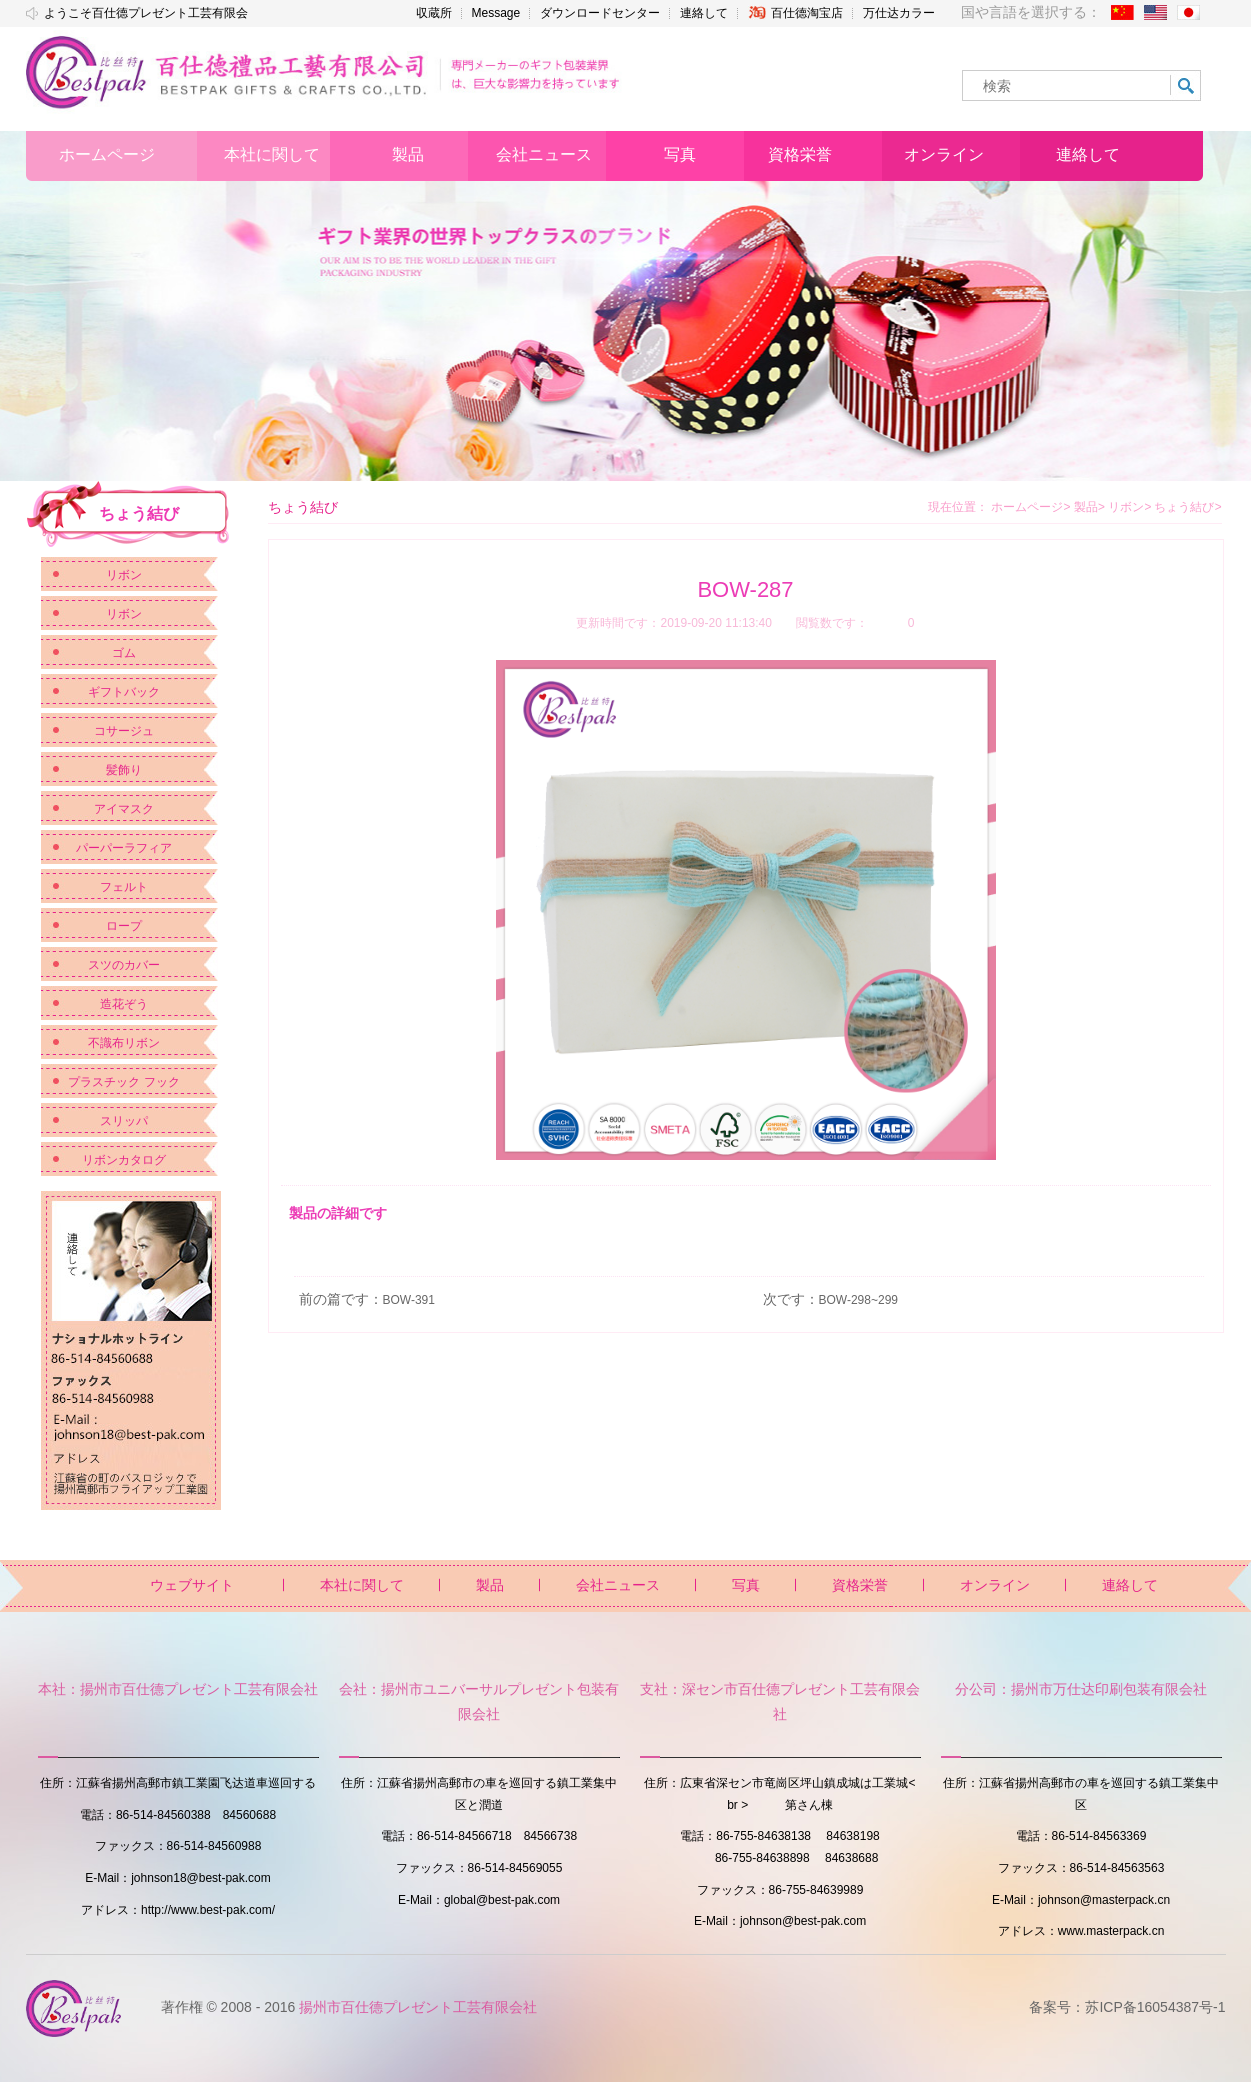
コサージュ (124, 731)
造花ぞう (124, 1004)
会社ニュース (618, 1585)
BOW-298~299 (859, 1300)
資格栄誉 (860, 1585)
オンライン (995, 1585)
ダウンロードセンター (600, 13)
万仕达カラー (899, 13)
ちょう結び (1187, 507)
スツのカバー (124, 965)
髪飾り (124, 770)
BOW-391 (409, 1300)
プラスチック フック (123, 1082)
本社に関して (362, 1585)
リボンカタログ (124, 1160)
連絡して (704, 13)
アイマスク (124, 809)
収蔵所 (434, 13)
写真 (746, 1585)
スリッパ (124, 1121)
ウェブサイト (192, 1585)
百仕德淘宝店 (795, 12)
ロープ (124, 926)
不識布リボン (124, 1043)
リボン (124, 575)
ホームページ (1027, 507)
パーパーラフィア (124, 848)
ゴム (124, 653)
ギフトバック (124, 692)
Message (496, 13)
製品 (1089, 507)
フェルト (124, 887)
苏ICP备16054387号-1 (1155, 2007)
